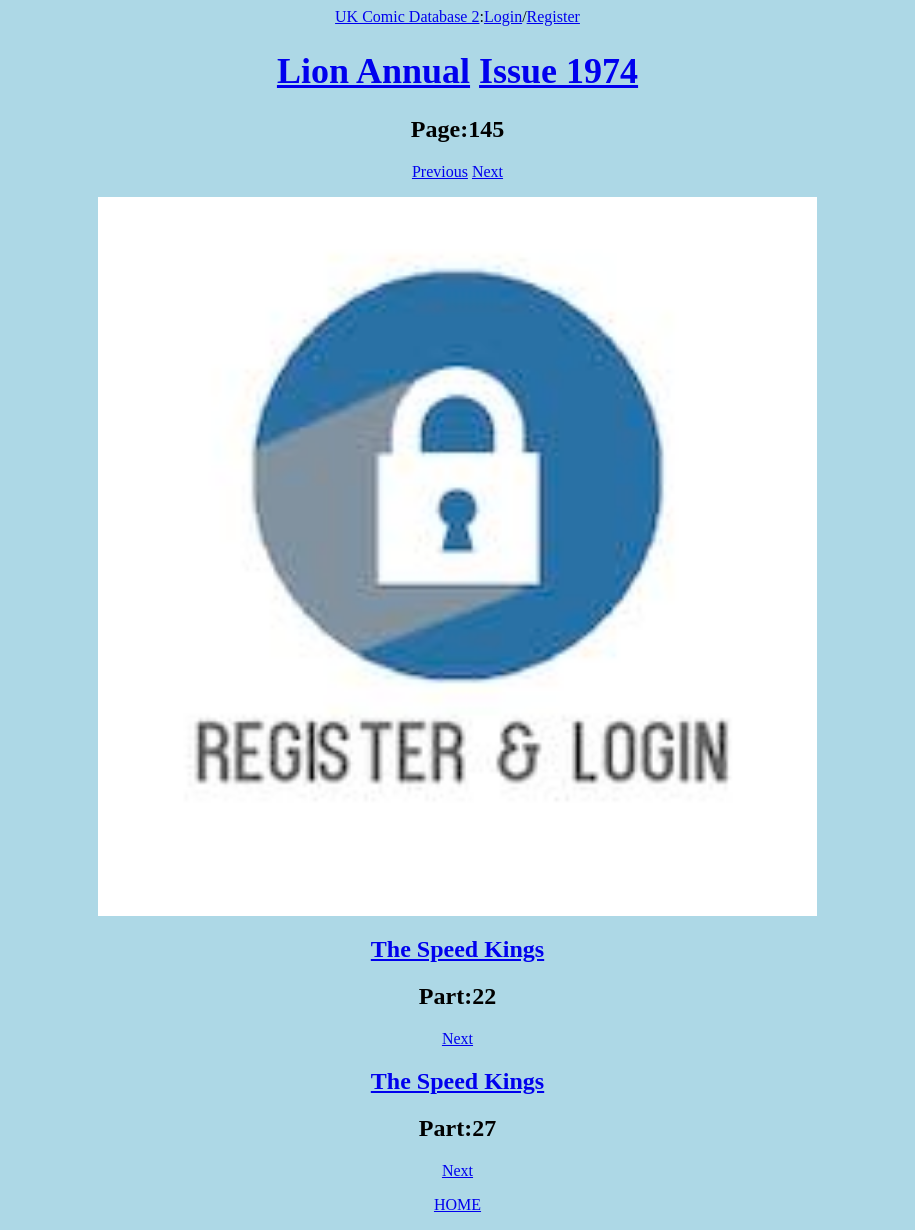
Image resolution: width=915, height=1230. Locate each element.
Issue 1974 (558, 71)
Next (487, 171)
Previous (440, 171)
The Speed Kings (457, 949)
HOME (457, 1204)
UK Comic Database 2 (407, 16)
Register (553, 16)
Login (503, 16)
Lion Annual (373, 71)
